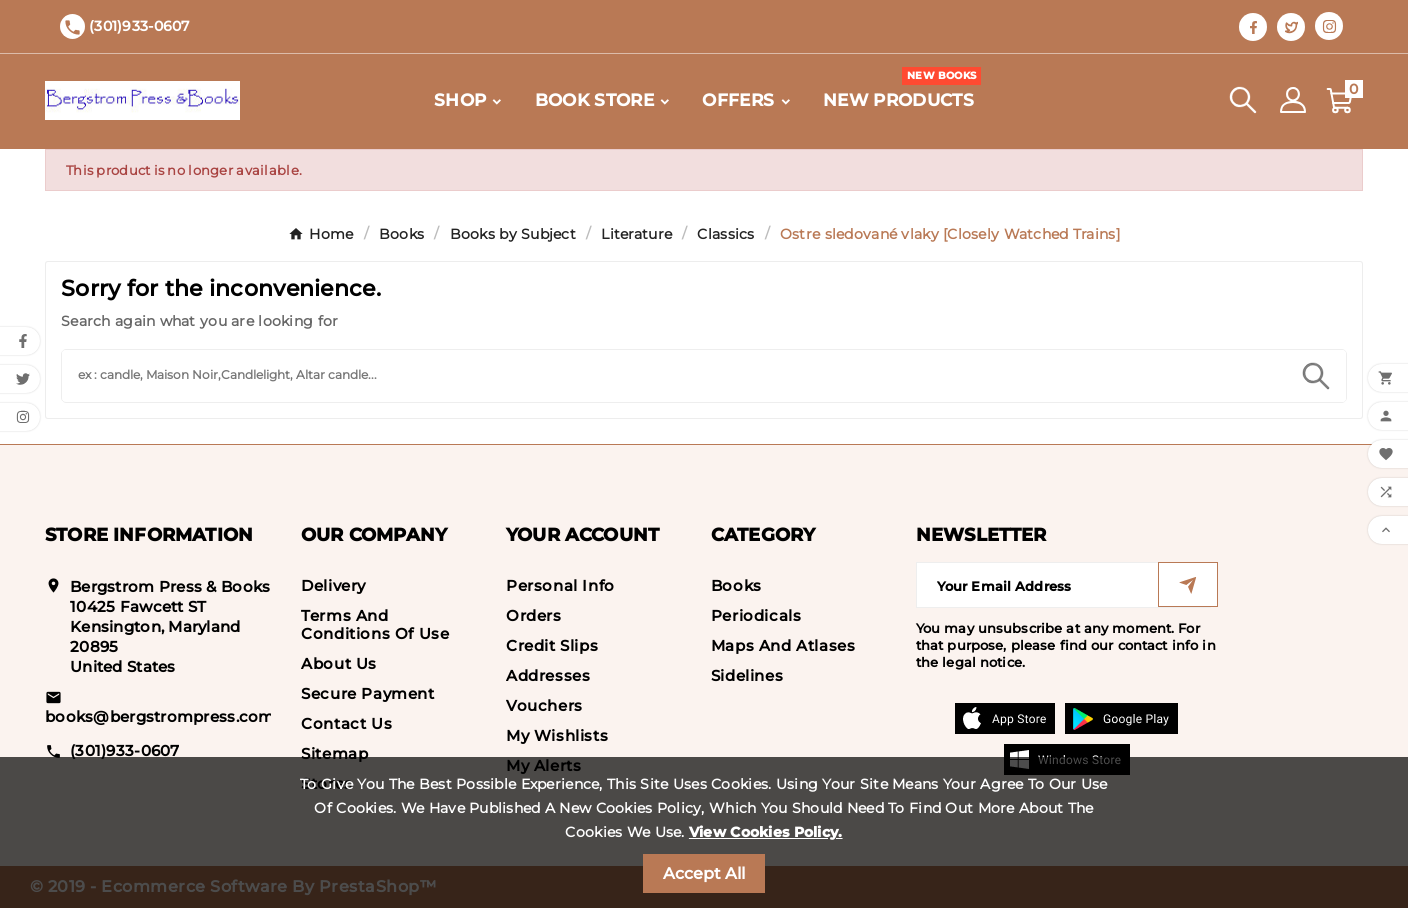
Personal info (560, 585)
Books (736, 585)
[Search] (674, 373)
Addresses (548, 675)
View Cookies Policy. (766, 832)
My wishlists (557, 735)
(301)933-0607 (125, 750)
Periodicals (756, 615)
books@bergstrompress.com (160, 716)
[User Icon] (1293, 100)
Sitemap (334, 753)
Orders (534, 615)
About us (339, 663)
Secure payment (367, 693)
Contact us (346, 723)
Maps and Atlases (783, 645)
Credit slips (552, 645)
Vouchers (544, 705)
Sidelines (747, 675)
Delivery (333, 585)
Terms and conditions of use (375, 624)
